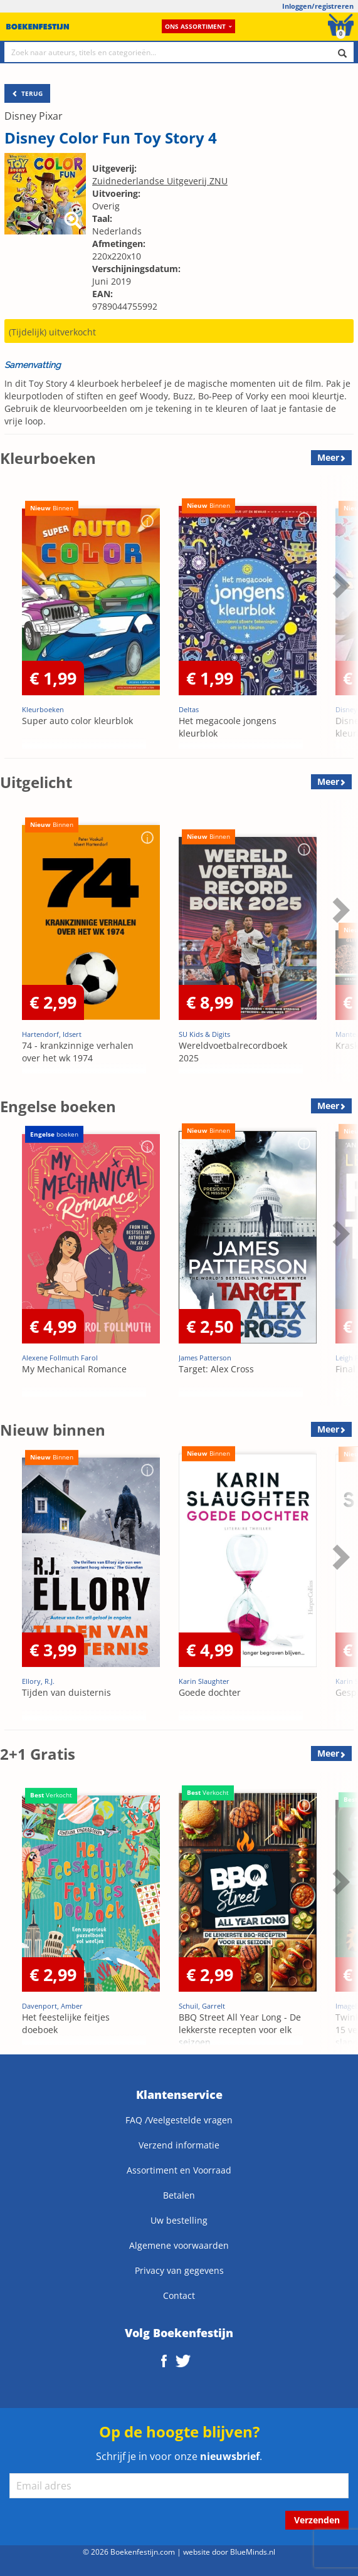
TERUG (27, 93)
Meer (328, 457)
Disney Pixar (33, 116)
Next (339, 585)
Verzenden (317, 2520)
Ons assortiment (198, 26)
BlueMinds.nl (252, 2552)
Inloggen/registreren (318, 6)
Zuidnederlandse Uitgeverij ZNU (160, 181)
